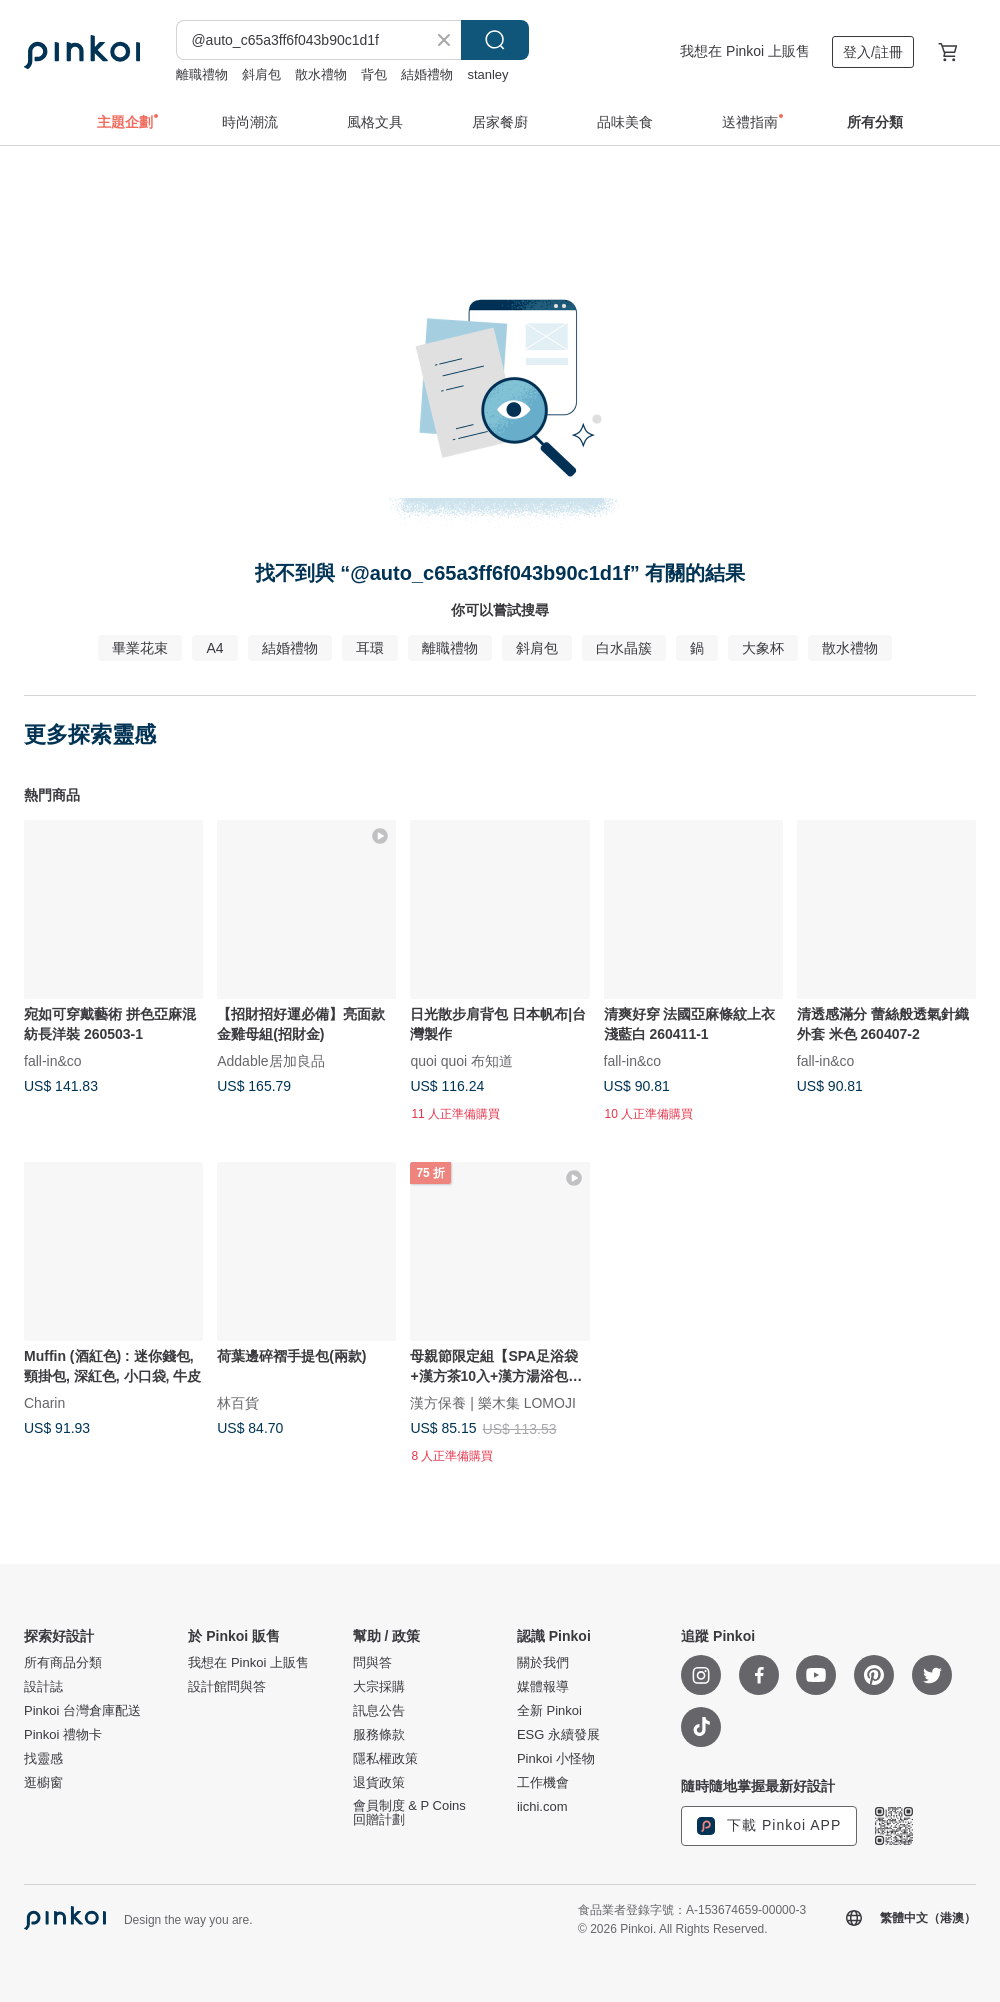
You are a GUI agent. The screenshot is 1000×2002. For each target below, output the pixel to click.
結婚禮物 (427, 74)
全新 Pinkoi (549, 1711)
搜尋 (495, 40)
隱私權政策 (385, 1759)
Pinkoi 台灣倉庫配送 (82, 1711)
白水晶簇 (624, 648)
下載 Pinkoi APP (769, 1826)
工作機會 (543, 1783)
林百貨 (238, 1403)
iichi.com (542, 1807)
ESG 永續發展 (558, 1735)
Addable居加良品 (270, 1061)
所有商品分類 (63, 1663)
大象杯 (763, 648)
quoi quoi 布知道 (461, 1061)
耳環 (370, 648)
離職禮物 (202, 74)
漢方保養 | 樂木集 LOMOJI (492, 1403)
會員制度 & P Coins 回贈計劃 (409, 1813)
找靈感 (43, 1759)
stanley (487, 74)
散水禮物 (321, 74)
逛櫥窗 (43, 1783)
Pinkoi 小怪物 (556, 1759)
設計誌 (43, 1687)
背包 (374, 74)
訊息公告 (379, 1711)
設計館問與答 (227, 1687)
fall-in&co (53, 1061)
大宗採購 (379, 1687)
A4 (214, 648)
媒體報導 (543, 1687)
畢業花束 (140, 648)
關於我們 (543, 1663)
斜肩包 (261, 74)
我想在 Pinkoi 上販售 (745, 51)
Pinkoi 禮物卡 (63, 1735)
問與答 (372, 1663)
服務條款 (379, 1735)
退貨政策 (379, 1783)
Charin (44, 1403)
